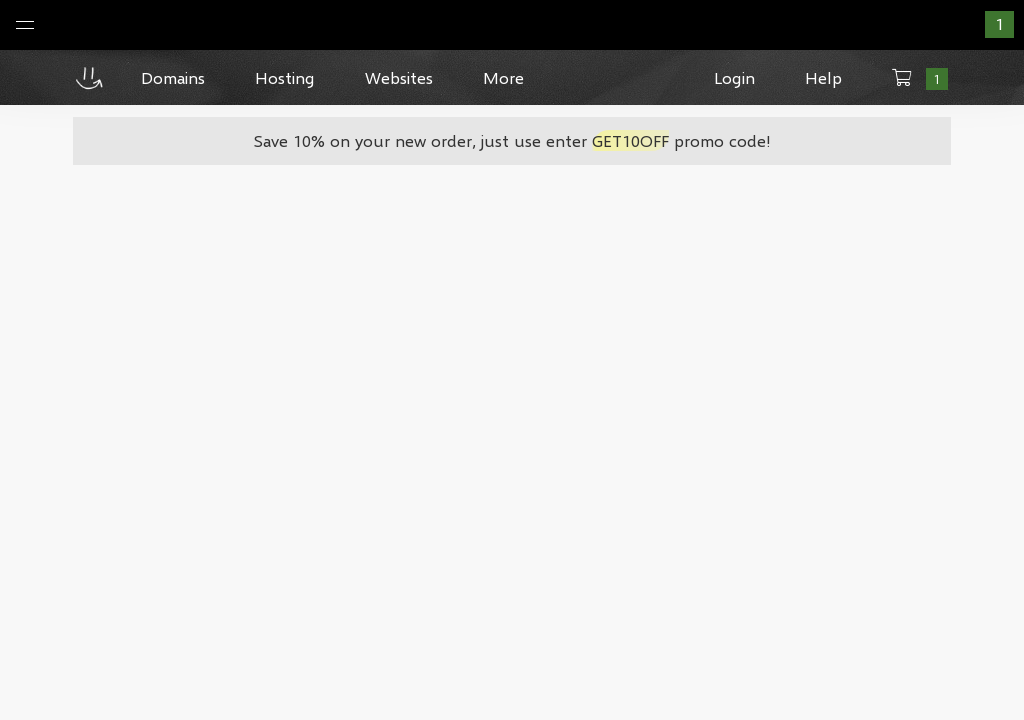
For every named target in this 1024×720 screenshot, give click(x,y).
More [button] (503, 77)
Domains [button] (173, 77)
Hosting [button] (285, 77)
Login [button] (734, 77)
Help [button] (823, 77)
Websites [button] (399, 77)
